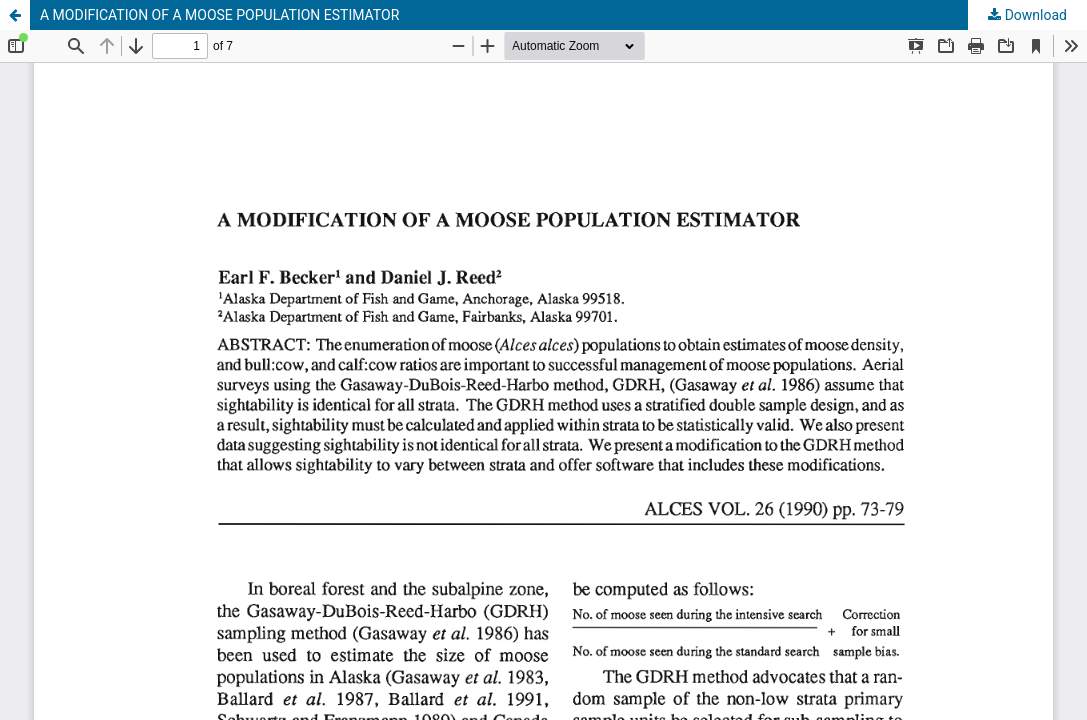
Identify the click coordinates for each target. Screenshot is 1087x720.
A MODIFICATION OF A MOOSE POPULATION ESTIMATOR (219, 15)
